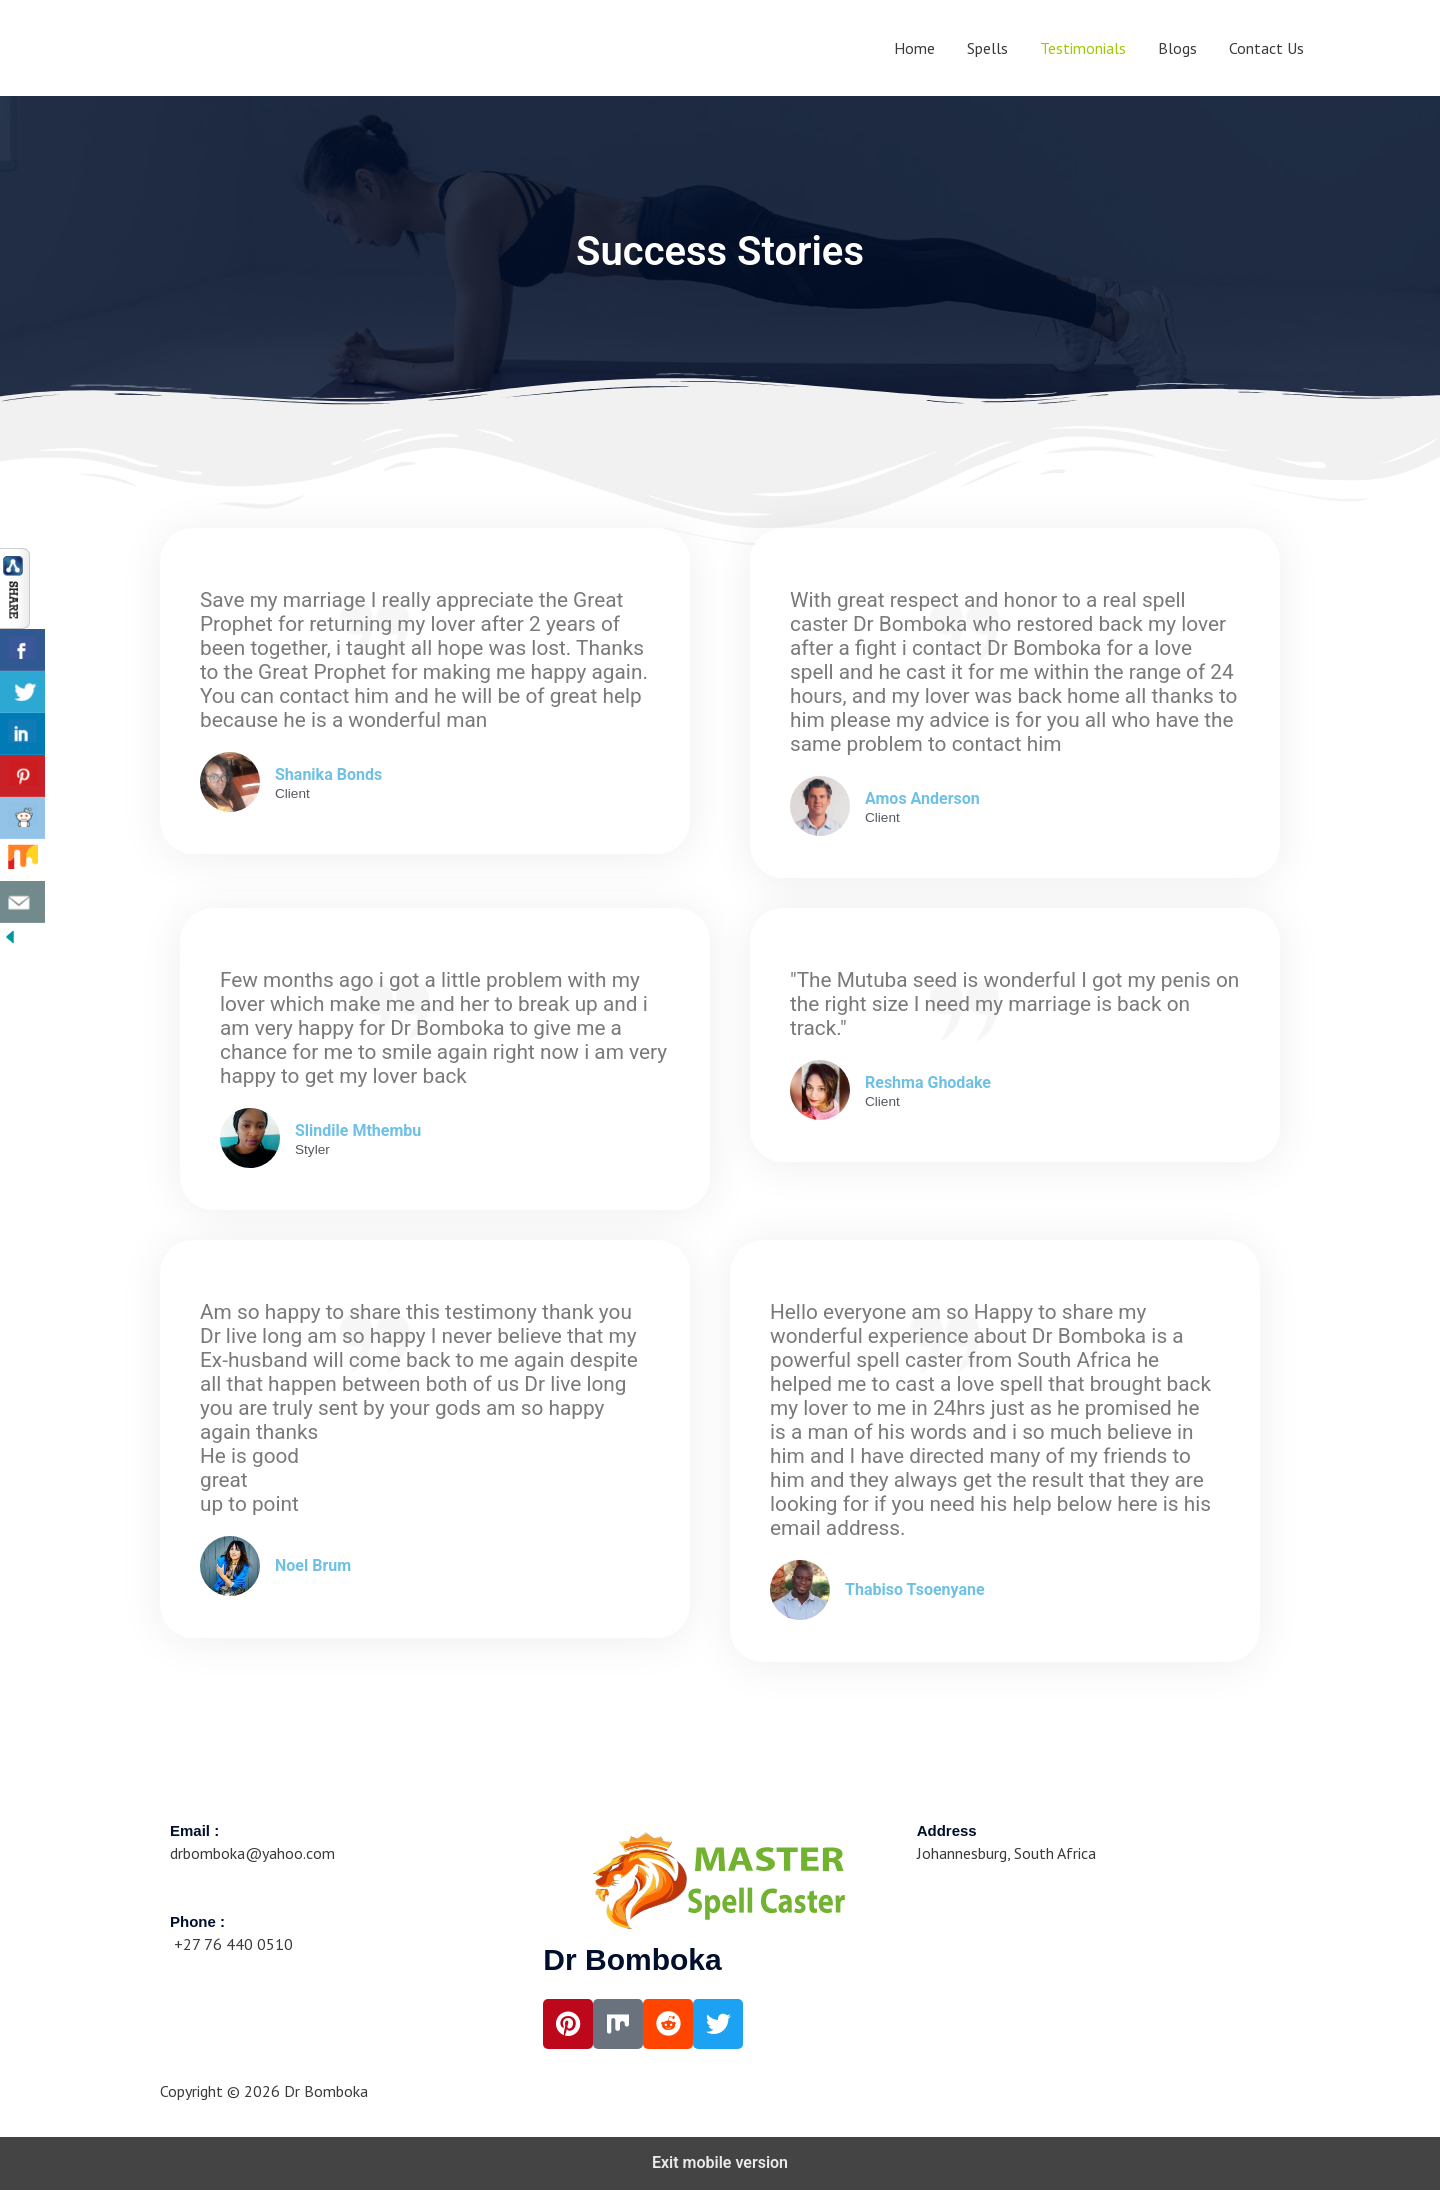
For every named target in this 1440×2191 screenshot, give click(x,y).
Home (914, 48)
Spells (987, 48)
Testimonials (1083, 48)
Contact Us (1266, 48)
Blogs (1177, 48)
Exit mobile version (720, 2163)
